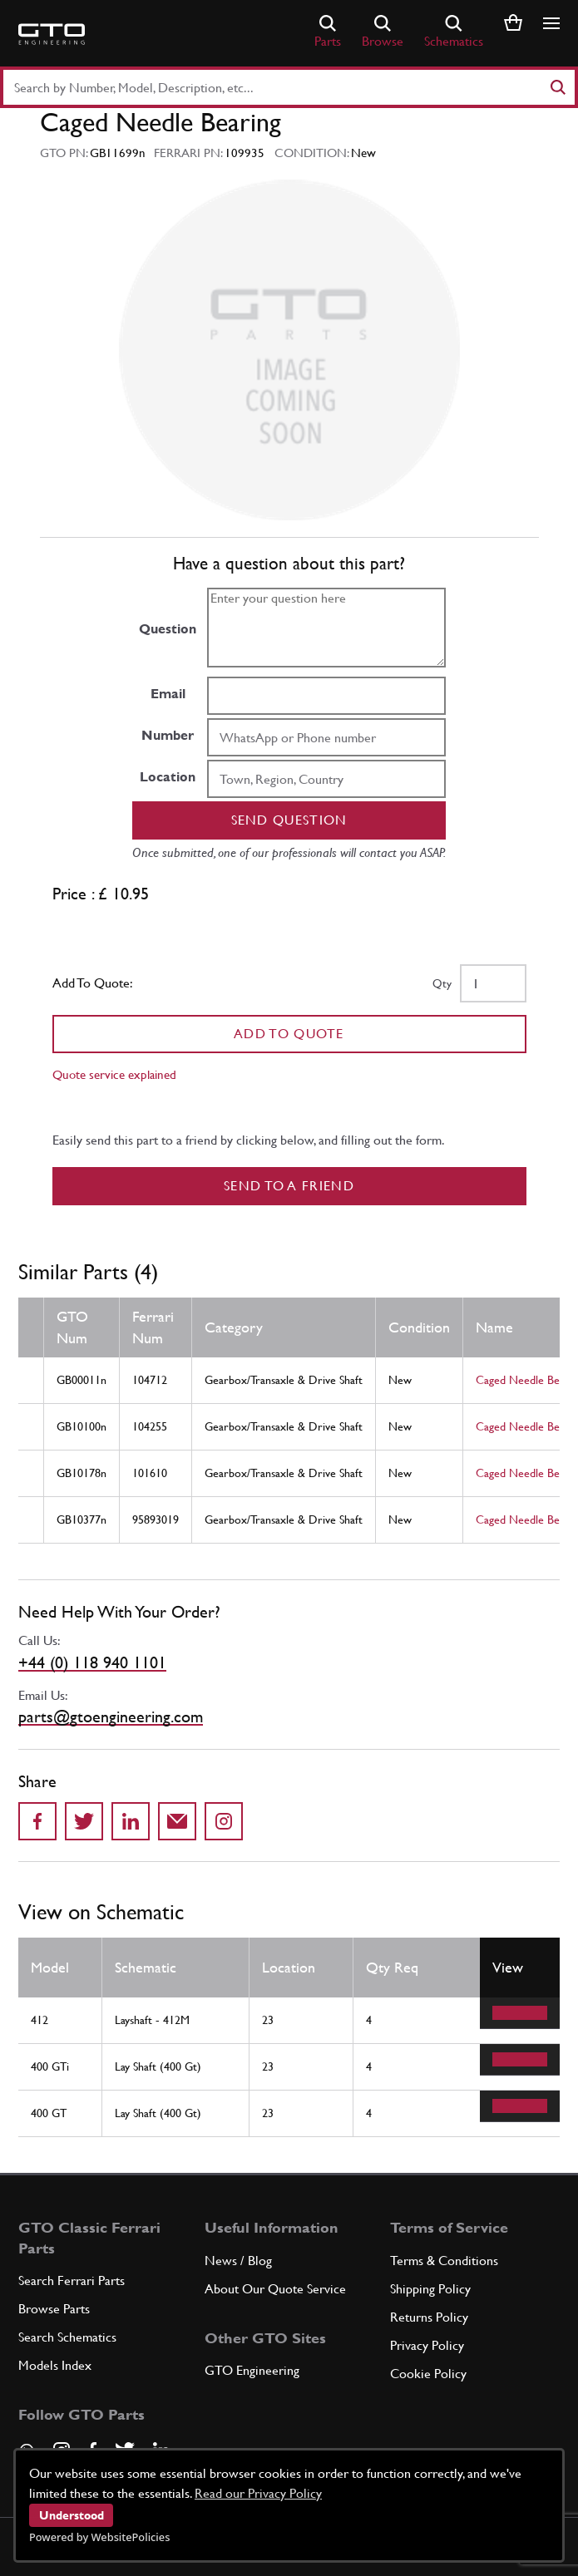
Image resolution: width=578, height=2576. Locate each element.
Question (167, 629)
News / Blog (238, 2260)
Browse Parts (54, 2309)
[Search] (557, 87)
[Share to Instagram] (224, 1821)
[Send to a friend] (177, 1821)
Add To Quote (289, 1034)
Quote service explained (114, 1074)
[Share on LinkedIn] (130, 1821)
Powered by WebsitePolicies (99, 2536)
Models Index (54, 2365)
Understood (71, 2515)
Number (167, 735)
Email (168, 694)
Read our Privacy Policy (258, 2493)
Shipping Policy (430, 2289)
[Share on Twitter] (84, 1821)
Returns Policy (429, 2317)
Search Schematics (67, 2337)
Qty (442, 983)
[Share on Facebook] (37, 1821)
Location (167, 777)
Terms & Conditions (444, 2260)
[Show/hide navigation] (551, 23)
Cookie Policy (428, 2373)
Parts (327, 32)
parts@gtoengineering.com (110, 1716)
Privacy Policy (427, 2345)
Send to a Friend (289, 1186)
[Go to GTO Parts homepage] (51, 34)
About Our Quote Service (275, 2289)
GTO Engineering (252, 2370)
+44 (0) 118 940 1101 (92, 1662)
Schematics (453, 32)
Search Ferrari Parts (71, 2280)
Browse (382, 32)
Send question (289, 820)
